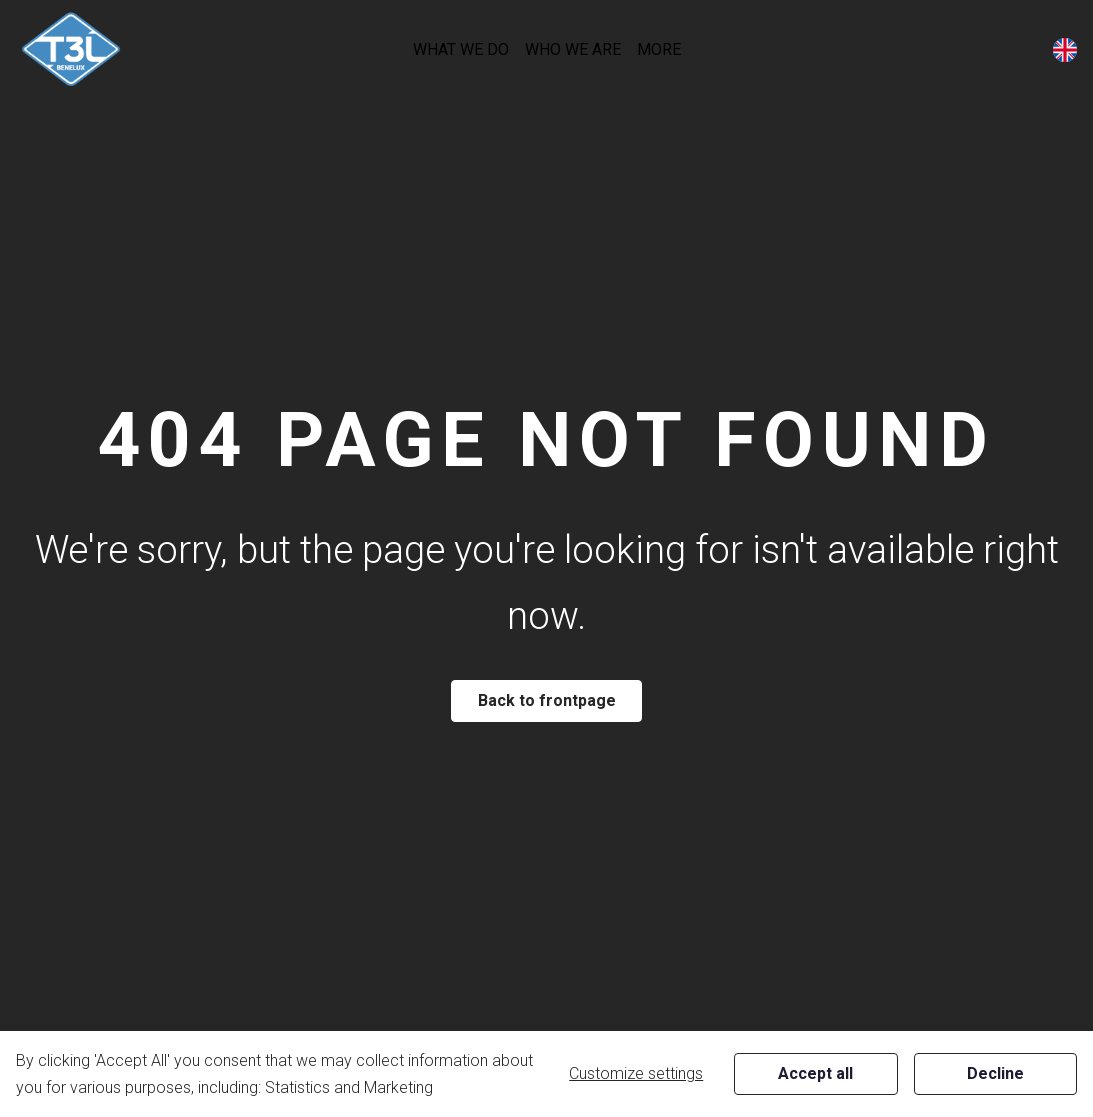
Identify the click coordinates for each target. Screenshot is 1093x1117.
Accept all (815, 1073)
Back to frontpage (547, 700)
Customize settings (636, 1073)
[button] (461, 49)
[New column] (71, 49)
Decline (995, 1073)
